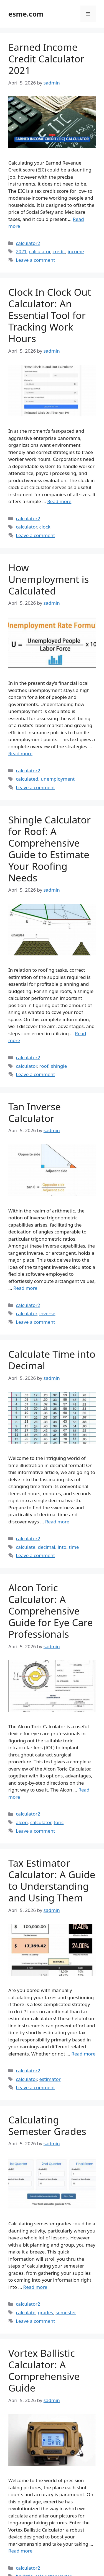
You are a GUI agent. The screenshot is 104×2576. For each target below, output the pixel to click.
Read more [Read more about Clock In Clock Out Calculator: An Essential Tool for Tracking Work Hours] (59, 501)
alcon (22, 1822)
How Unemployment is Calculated (48, 579)
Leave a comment (35, 260)
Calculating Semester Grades (47, 2125)
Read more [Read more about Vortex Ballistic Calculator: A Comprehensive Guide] (20, 2551)
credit (58, 251)
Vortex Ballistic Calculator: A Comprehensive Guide (44, 2370)
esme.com (26, 14)
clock (44, 527)
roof (44, 1066)
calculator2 (28, 243)
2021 (21, 251)
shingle (59, 1066)
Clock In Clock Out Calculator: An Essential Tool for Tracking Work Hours (49, 315)
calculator (39, 251)
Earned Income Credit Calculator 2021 (46, 59)
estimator (50, 2079)
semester (65, 2312)
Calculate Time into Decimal (51, 1360)
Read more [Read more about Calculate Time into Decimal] (57, 1521)
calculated (27, 779)
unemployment (58, 779)
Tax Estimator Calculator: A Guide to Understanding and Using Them (51, 1880)
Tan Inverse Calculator (34, 1112)
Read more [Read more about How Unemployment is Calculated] (20, 753)
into (62, 1547)
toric (59, 1822)
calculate (25, 1547)
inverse (47, 1313)
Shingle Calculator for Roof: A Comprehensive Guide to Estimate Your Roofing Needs (49, 848)
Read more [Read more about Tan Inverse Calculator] (25, 1288)
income (76, 251)
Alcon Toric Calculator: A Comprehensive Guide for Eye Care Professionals (50, 1610)
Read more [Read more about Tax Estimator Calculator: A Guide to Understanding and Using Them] (83, 2054)
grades (45, 2312)
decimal (46, 1547)
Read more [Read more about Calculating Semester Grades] (35, 2287)
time (74, 1547)
